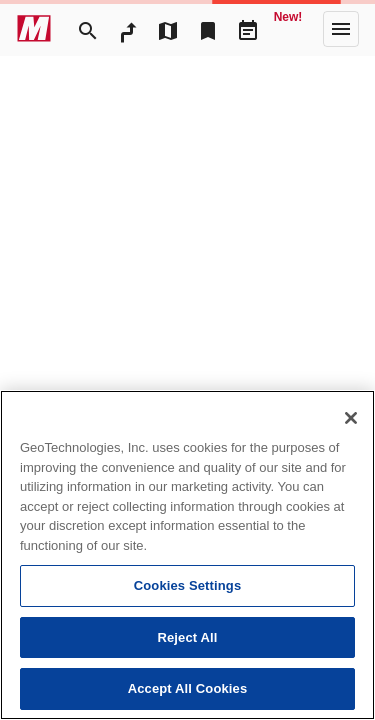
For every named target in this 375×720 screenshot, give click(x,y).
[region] (187, 555)
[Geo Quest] (288, 29)
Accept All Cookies (188, 688)
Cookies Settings (188, 585)
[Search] (88, 29)
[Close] (351, 418)
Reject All (187, 637)
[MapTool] (168, 29)
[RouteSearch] (128, 29)
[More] (341, 29)
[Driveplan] (248, 29)
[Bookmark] (208, 29)
